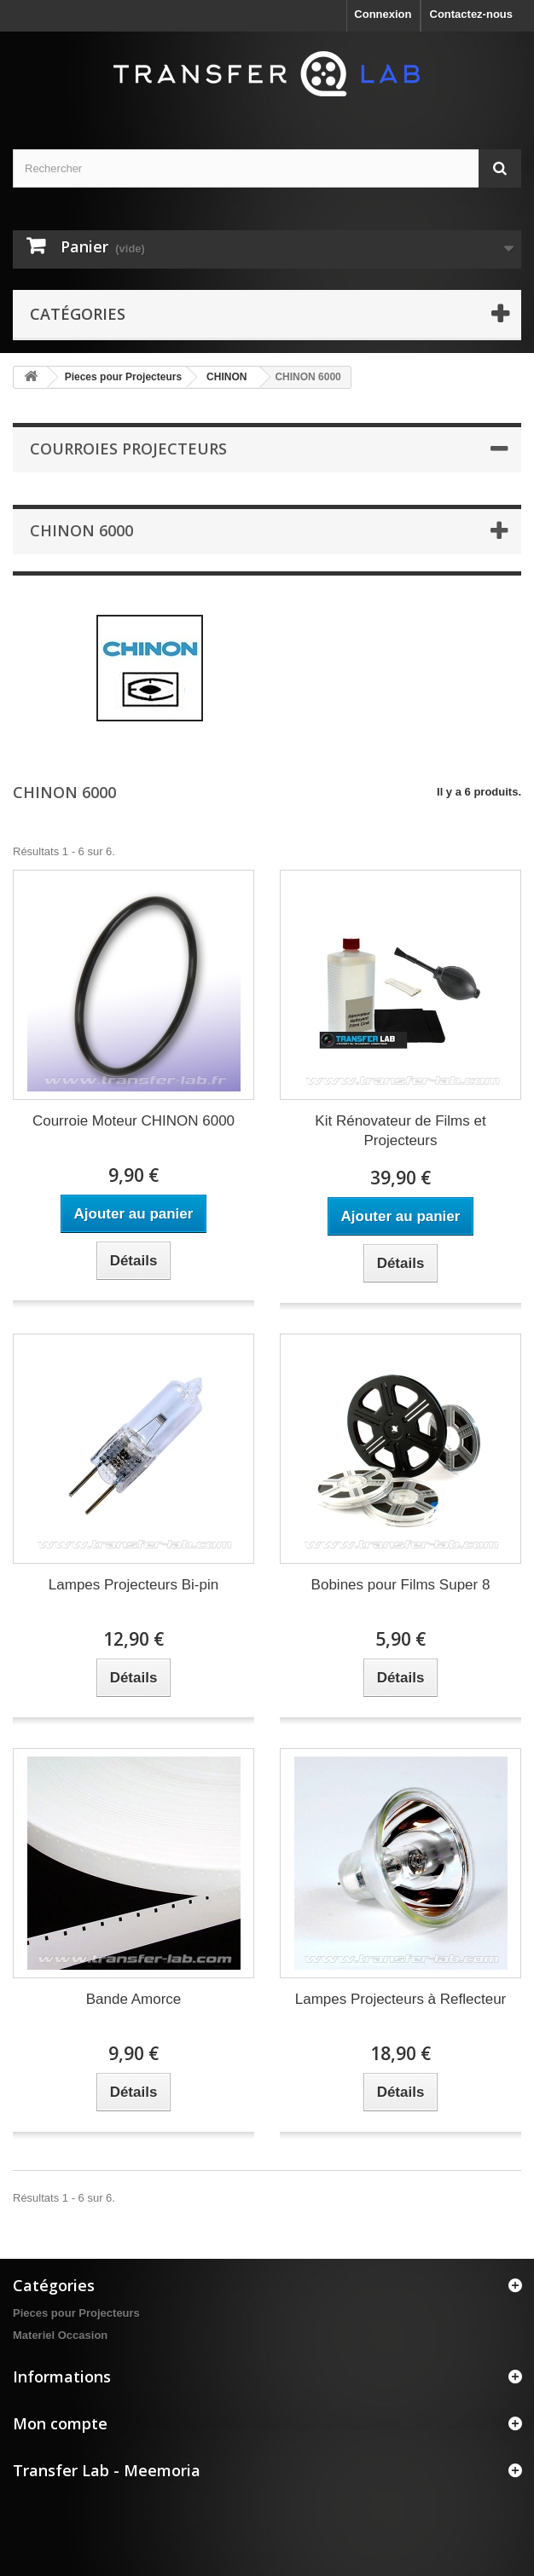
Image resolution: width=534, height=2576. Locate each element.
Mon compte (60, 2423)
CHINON (226, 377)
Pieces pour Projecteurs (123, 377)
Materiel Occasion (60, 2335)
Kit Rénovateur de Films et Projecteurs (400, 1131)
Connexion (382, 14)
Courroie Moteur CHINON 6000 (133, 1121)
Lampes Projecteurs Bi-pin (133, 1585)
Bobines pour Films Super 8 (400, 1585)
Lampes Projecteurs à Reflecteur (401, 1999)
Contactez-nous (472, 14)
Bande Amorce (134, 1999)
